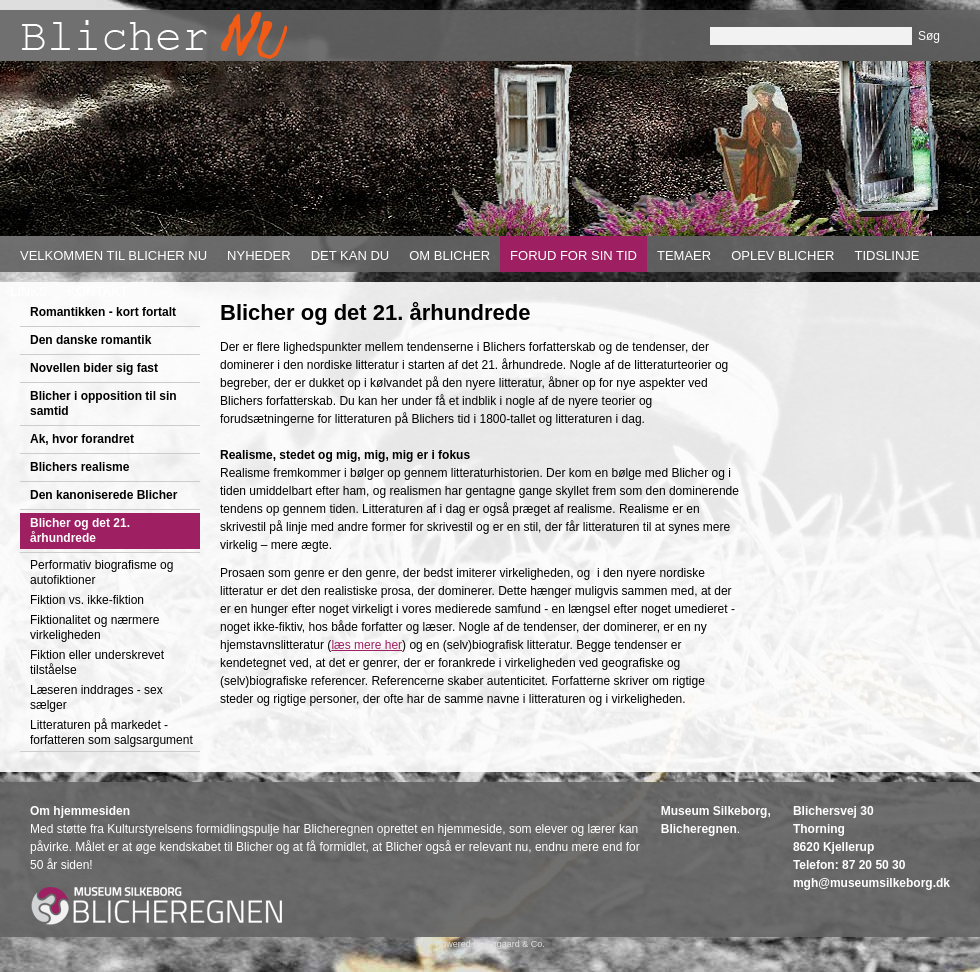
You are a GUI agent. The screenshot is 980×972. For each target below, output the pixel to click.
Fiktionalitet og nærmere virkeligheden (94, 627)
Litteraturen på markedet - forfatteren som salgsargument (111, 732)
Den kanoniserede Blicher (103, 495)
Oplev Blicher (782, 255)
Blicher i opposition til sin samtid (103, 403)
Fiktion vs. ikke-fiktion (87, 600)
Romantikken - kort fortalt (103, 312)
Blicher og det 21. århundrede (80, 530)
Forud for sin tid (573, 255)
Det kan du (350, 255)
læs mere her (366, 645)
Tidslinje (886, 255)
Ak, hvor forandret (82, 439)
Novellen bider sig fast (94, 368)
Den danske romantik (90, 340)
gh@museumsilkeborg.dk (877, 883)
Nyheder (259, 255)
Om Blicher (449, 255)
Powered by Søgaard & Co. (490, 944)
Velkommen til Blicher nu (113, 255)
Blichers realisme (79, 467)
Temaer (684, 255)
